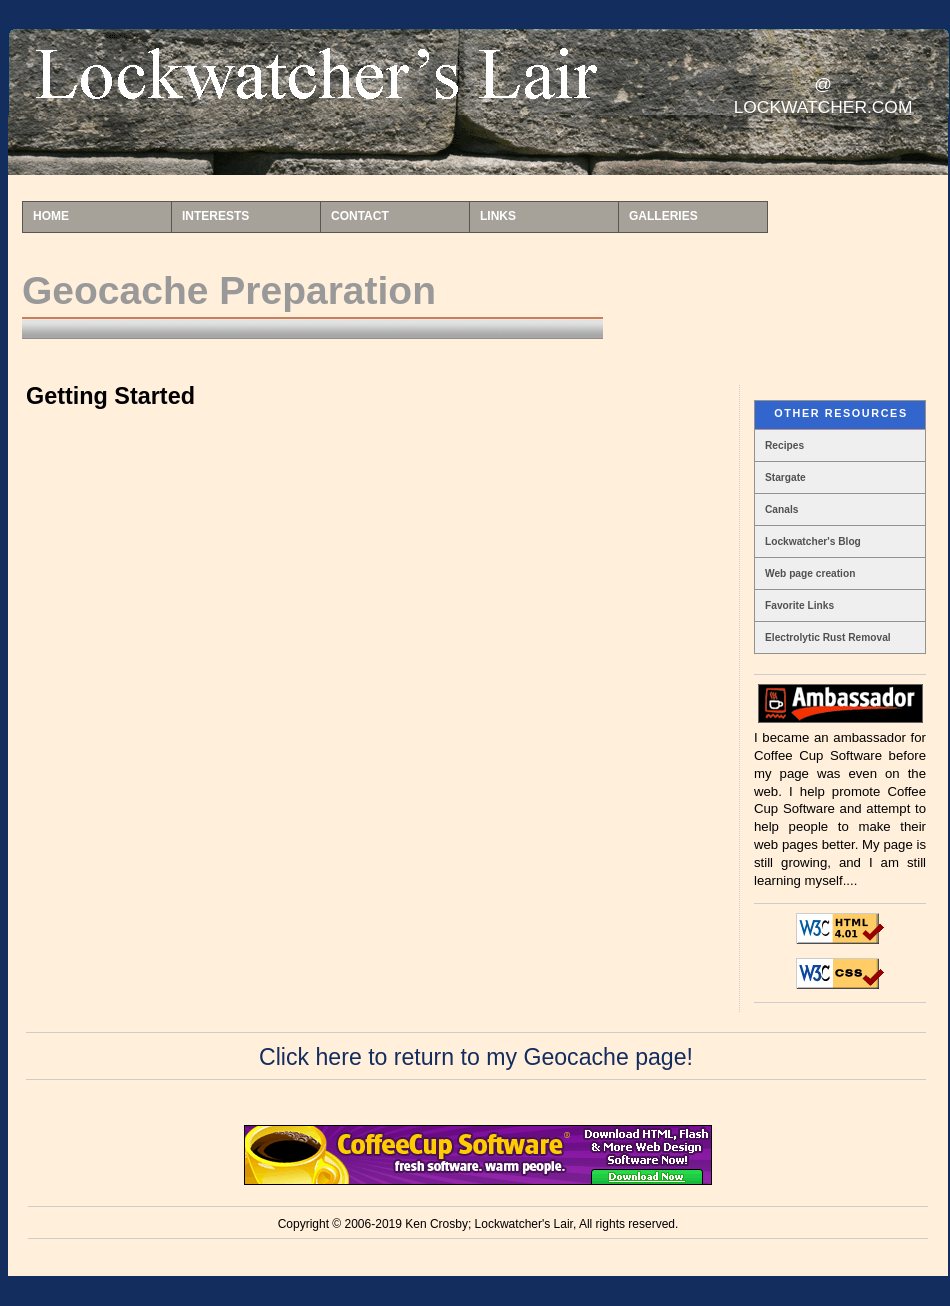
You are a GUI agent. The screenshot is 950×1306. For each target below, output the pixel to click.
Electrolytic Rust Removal (828, 637)
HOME (51, 216)
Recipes (784, 445)
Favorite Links (799, 605)
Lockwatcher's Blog (813, 541)
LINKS (498, 216)
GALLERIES (663, 216)
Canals (781, 509)
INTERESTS (215, 216)
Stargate (785, 477)
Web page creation (810, 573)
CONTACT (360, 216)
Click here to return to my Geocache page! (476, 1057)
